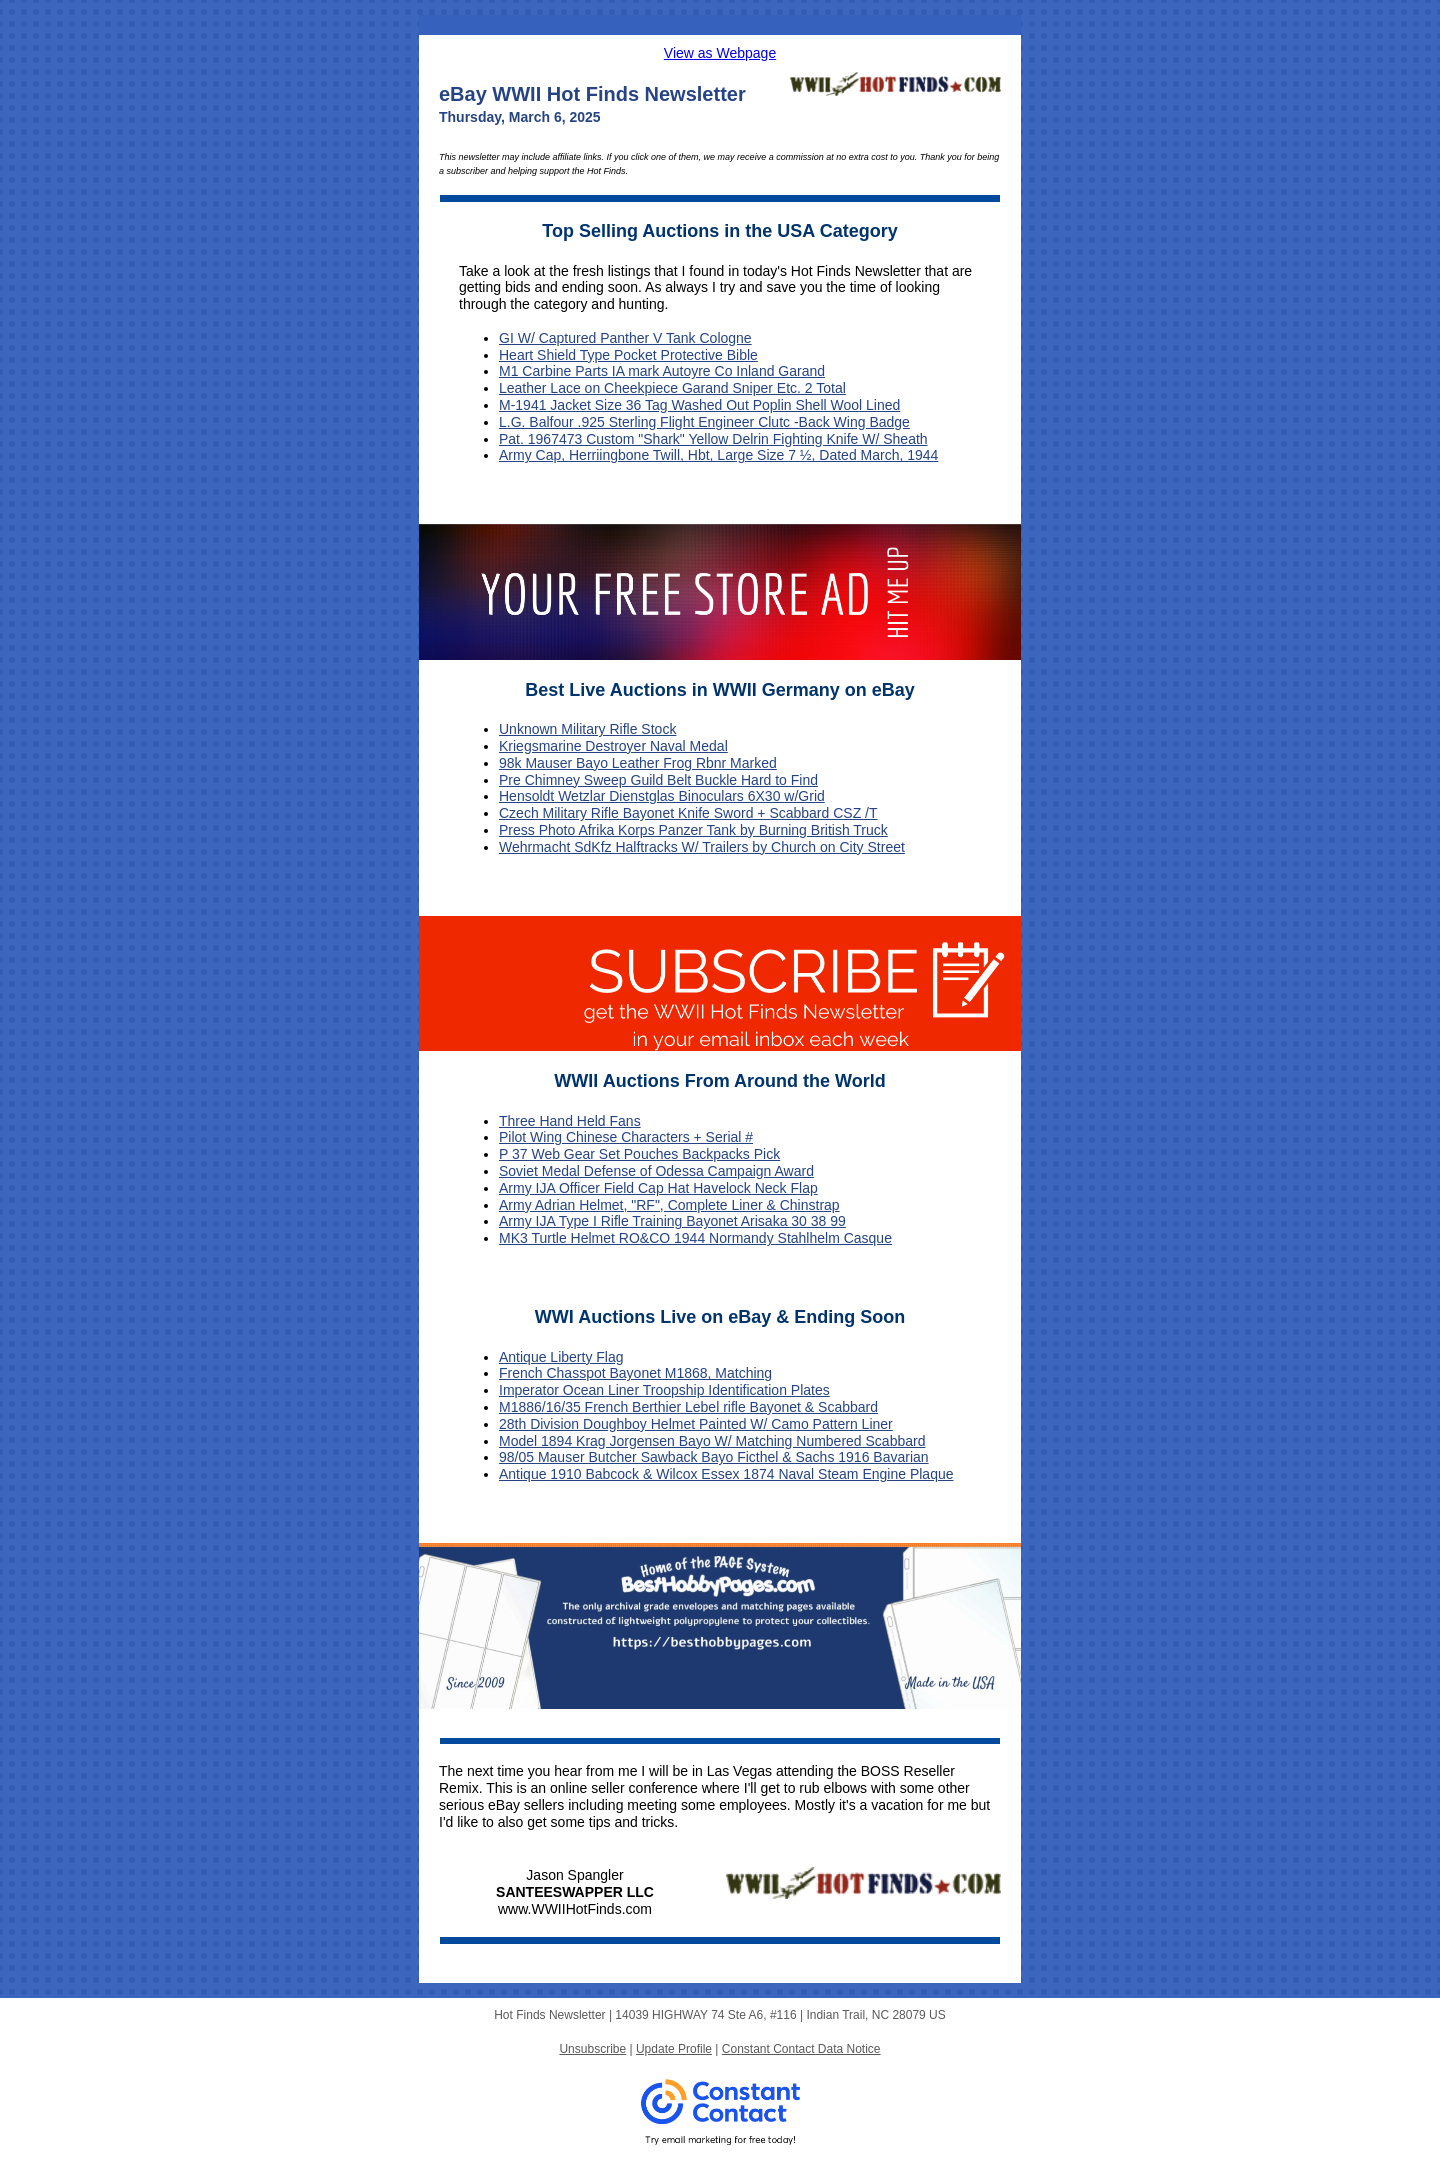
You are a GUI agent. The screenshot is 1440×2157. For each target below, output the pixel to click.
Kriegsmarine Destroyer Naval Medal (613, 746)
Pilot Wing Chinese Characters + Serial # (626, 1137)
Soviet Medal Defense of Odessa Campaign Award (656, 1171)
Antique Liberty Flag (561, 1357)
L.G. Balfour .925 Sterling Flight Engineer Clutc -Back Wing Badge (704, 422)
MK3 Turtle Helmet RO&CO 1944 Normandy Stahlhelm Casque (695, 1238)
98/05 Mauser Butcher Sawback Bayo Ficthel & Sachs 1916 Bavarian (714, 1457)
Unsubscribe (592, 2049)
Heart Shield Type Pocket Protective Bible (628, 355)
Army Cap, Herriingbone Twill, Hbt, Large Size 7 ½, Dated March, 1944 (718, 455)
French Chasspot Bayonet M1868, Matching (635, 1373)
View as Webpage (720, 53)
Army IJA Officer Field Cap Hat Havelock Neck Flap (658, 1188)
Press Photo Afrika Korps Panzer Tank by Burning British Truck (693, 830)
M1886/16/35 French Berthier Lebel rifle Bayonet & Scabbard (688, 1407)
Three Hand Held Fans (570, 1121)
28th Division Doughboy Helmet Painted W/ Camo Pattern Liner (696, 1424)
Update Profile (674, 2049)
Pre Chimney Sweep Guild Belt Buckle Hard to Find (658, 780)
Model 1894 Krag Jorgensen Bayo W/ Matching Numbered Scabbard (712, 1441)
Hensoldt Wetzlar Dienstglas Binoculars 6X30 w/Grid (662, 796)
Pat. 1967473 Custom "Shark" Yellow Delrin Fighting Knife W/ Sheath (713, 439)
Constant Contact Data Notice (801, 2049)
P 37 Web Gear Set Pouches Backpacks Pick (639, 1154)
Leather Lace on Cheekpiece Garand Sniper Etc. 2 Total (672, 388)
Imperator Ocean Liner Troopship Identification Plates (664, 1390)
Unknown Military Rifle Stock (587, 729)
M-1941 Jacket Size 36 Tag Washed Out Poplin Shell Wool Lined (699, 405)
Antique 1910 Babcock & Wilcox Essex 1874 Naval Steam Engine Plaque (726, 1474)
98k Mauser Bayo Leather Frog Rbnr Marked (638, 763)
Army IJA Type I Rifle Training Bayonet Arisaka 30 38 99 (672, 1221)
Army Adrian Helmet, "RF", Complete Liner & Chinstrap (669, 1205)
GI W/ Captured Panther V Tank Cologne (625, 338)
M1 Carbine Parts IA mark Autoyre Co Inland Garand (662, 371)
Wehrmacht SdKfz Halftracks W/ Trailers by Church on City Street (702, 847)
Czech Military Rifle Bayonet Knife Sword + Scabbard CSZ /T (688, 813)
